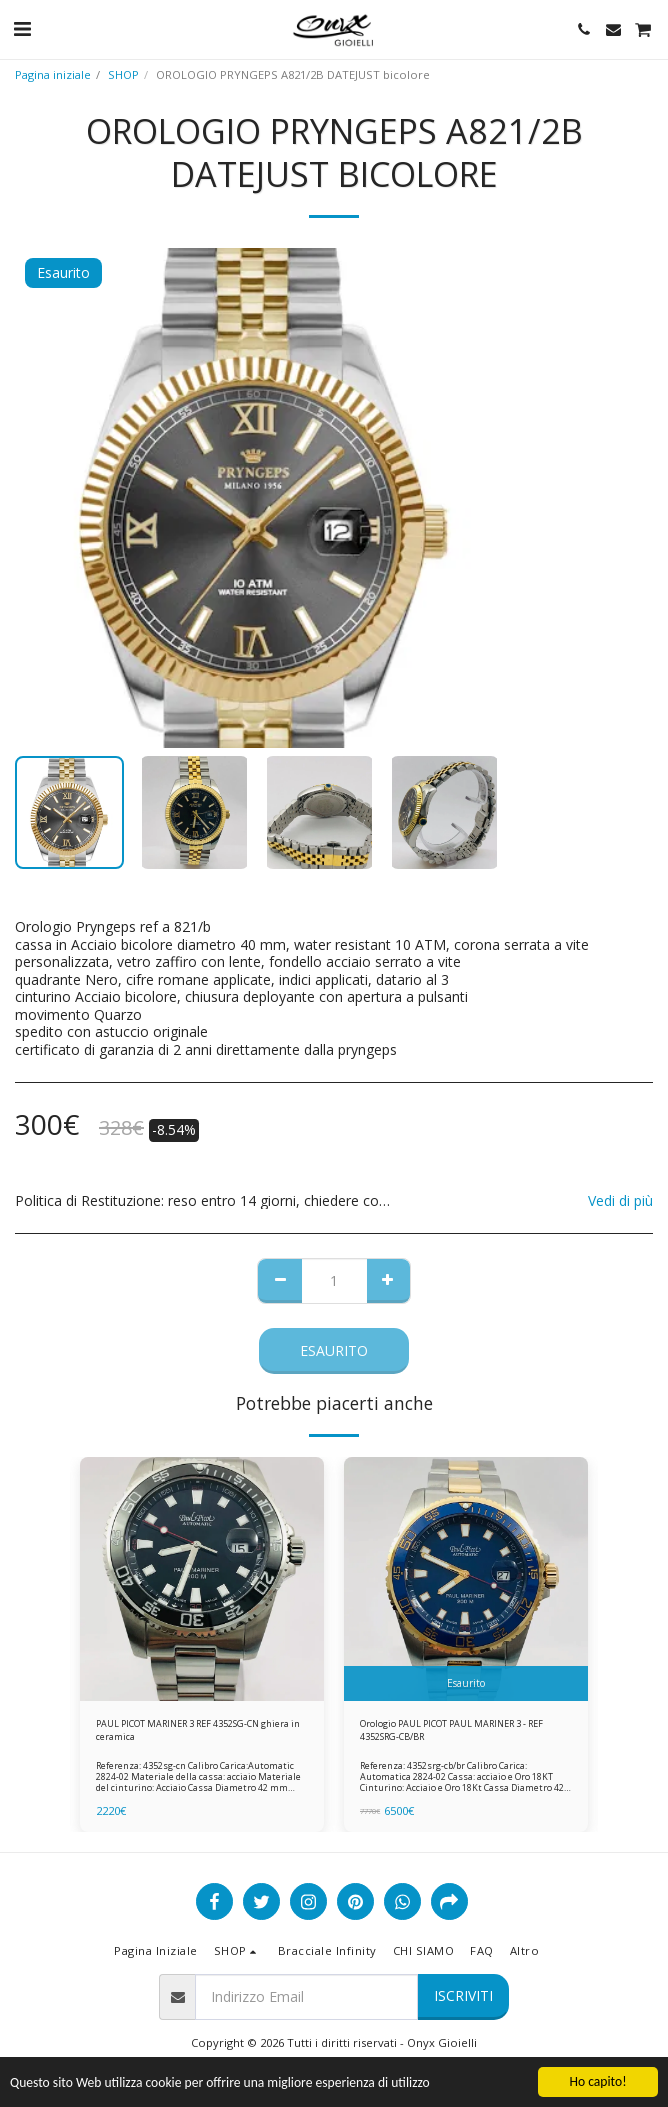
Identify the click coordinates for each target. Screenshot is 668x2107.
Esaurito (334, 1350)
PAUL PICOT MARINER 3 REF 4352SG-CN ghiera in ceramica (198, 1730)
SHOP (123, 74)
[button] (22, 28)
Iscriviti (463, 1995)
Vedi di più (620, 1201)
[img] (202, 1579)
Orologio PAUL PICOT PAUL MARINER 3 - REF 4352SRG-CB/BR (451, 1730)
